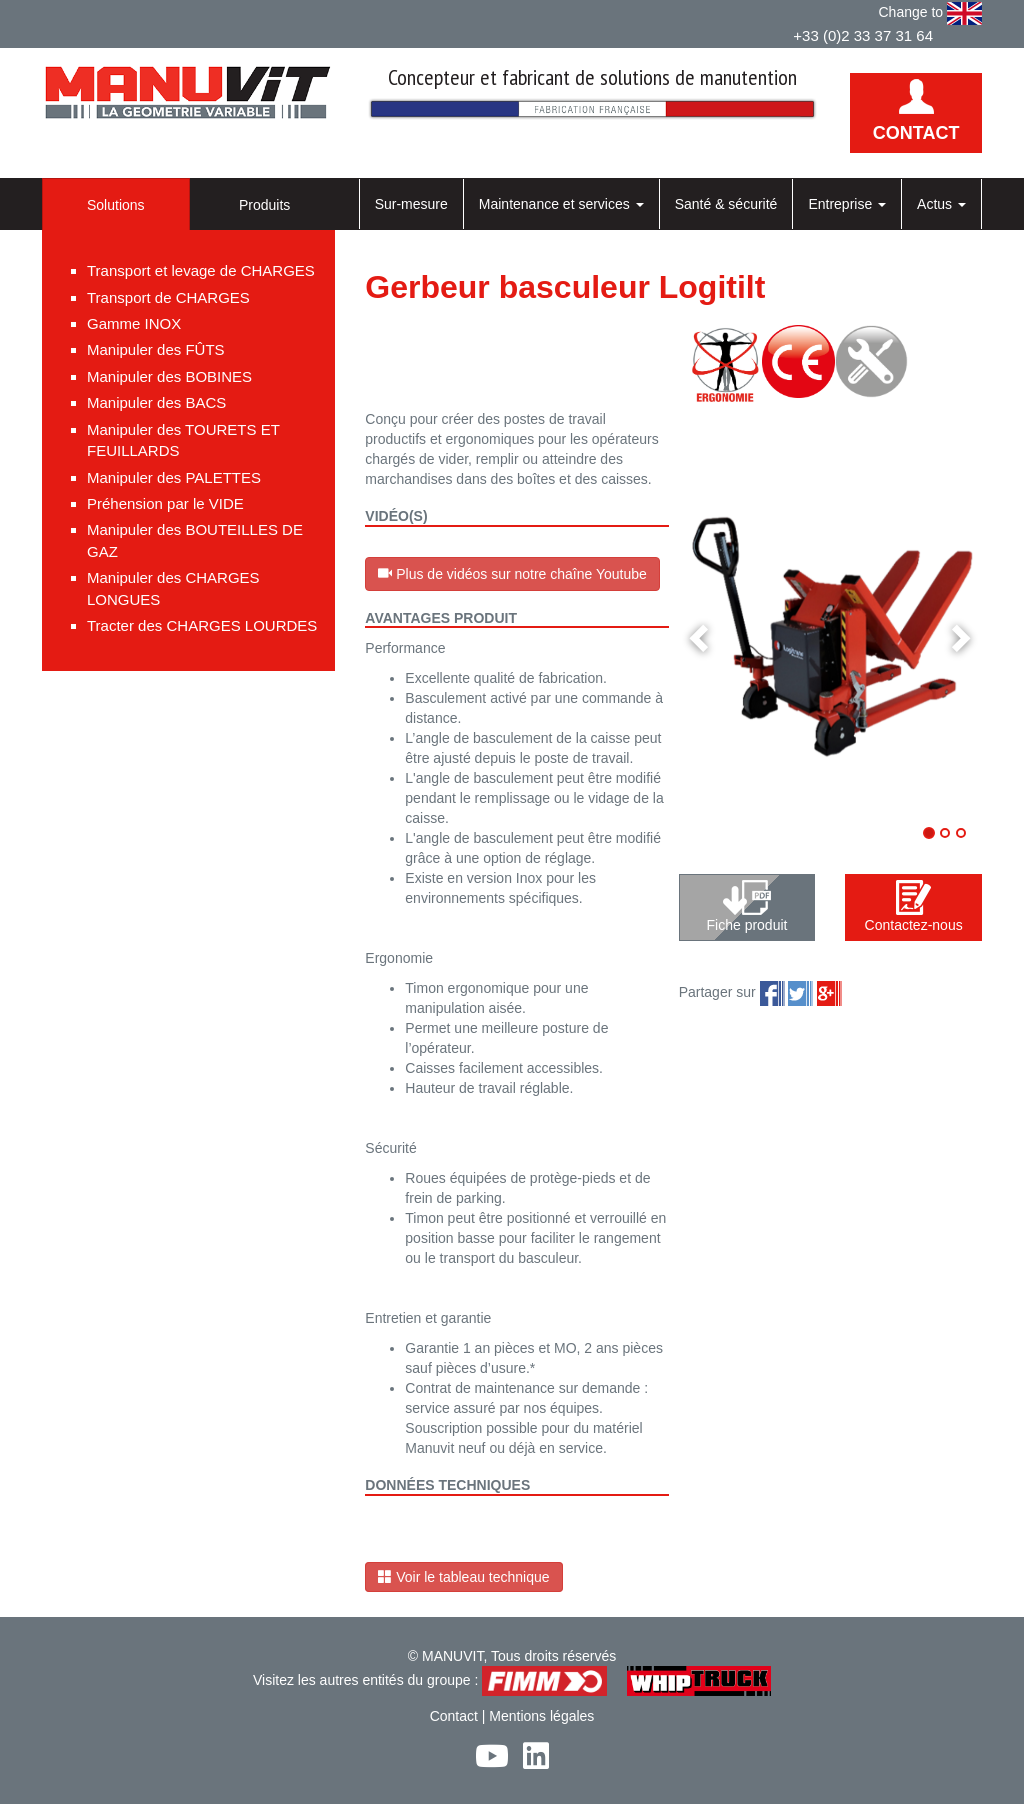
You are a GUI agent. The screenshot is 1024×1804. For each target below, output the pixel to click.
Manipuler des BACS (156, 402)
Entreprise (847, 204)
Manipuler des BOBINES (169, 376)
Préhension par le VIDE (165, 503)
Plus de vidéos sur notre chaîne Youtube (512, 574)
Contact (454, 1716)
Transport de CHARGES (168, 297)
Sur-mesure (411, 204)
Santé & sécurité (726, 204)
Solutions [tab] (116, 205)
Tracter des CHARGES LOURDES (202, 625)
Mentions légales (541, 1716)
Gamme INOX (134, 323)
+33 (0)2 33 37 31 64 (863, 35)
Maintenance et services (561, 204)
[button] (701, 636)
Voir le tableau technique (463, 1577)
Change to (930, 13)
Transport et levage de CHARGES (201, 270)
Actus (941, 204)
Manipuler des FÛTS (156, 349)
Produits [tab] (264, 205)
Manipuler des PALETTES (174, 477)
